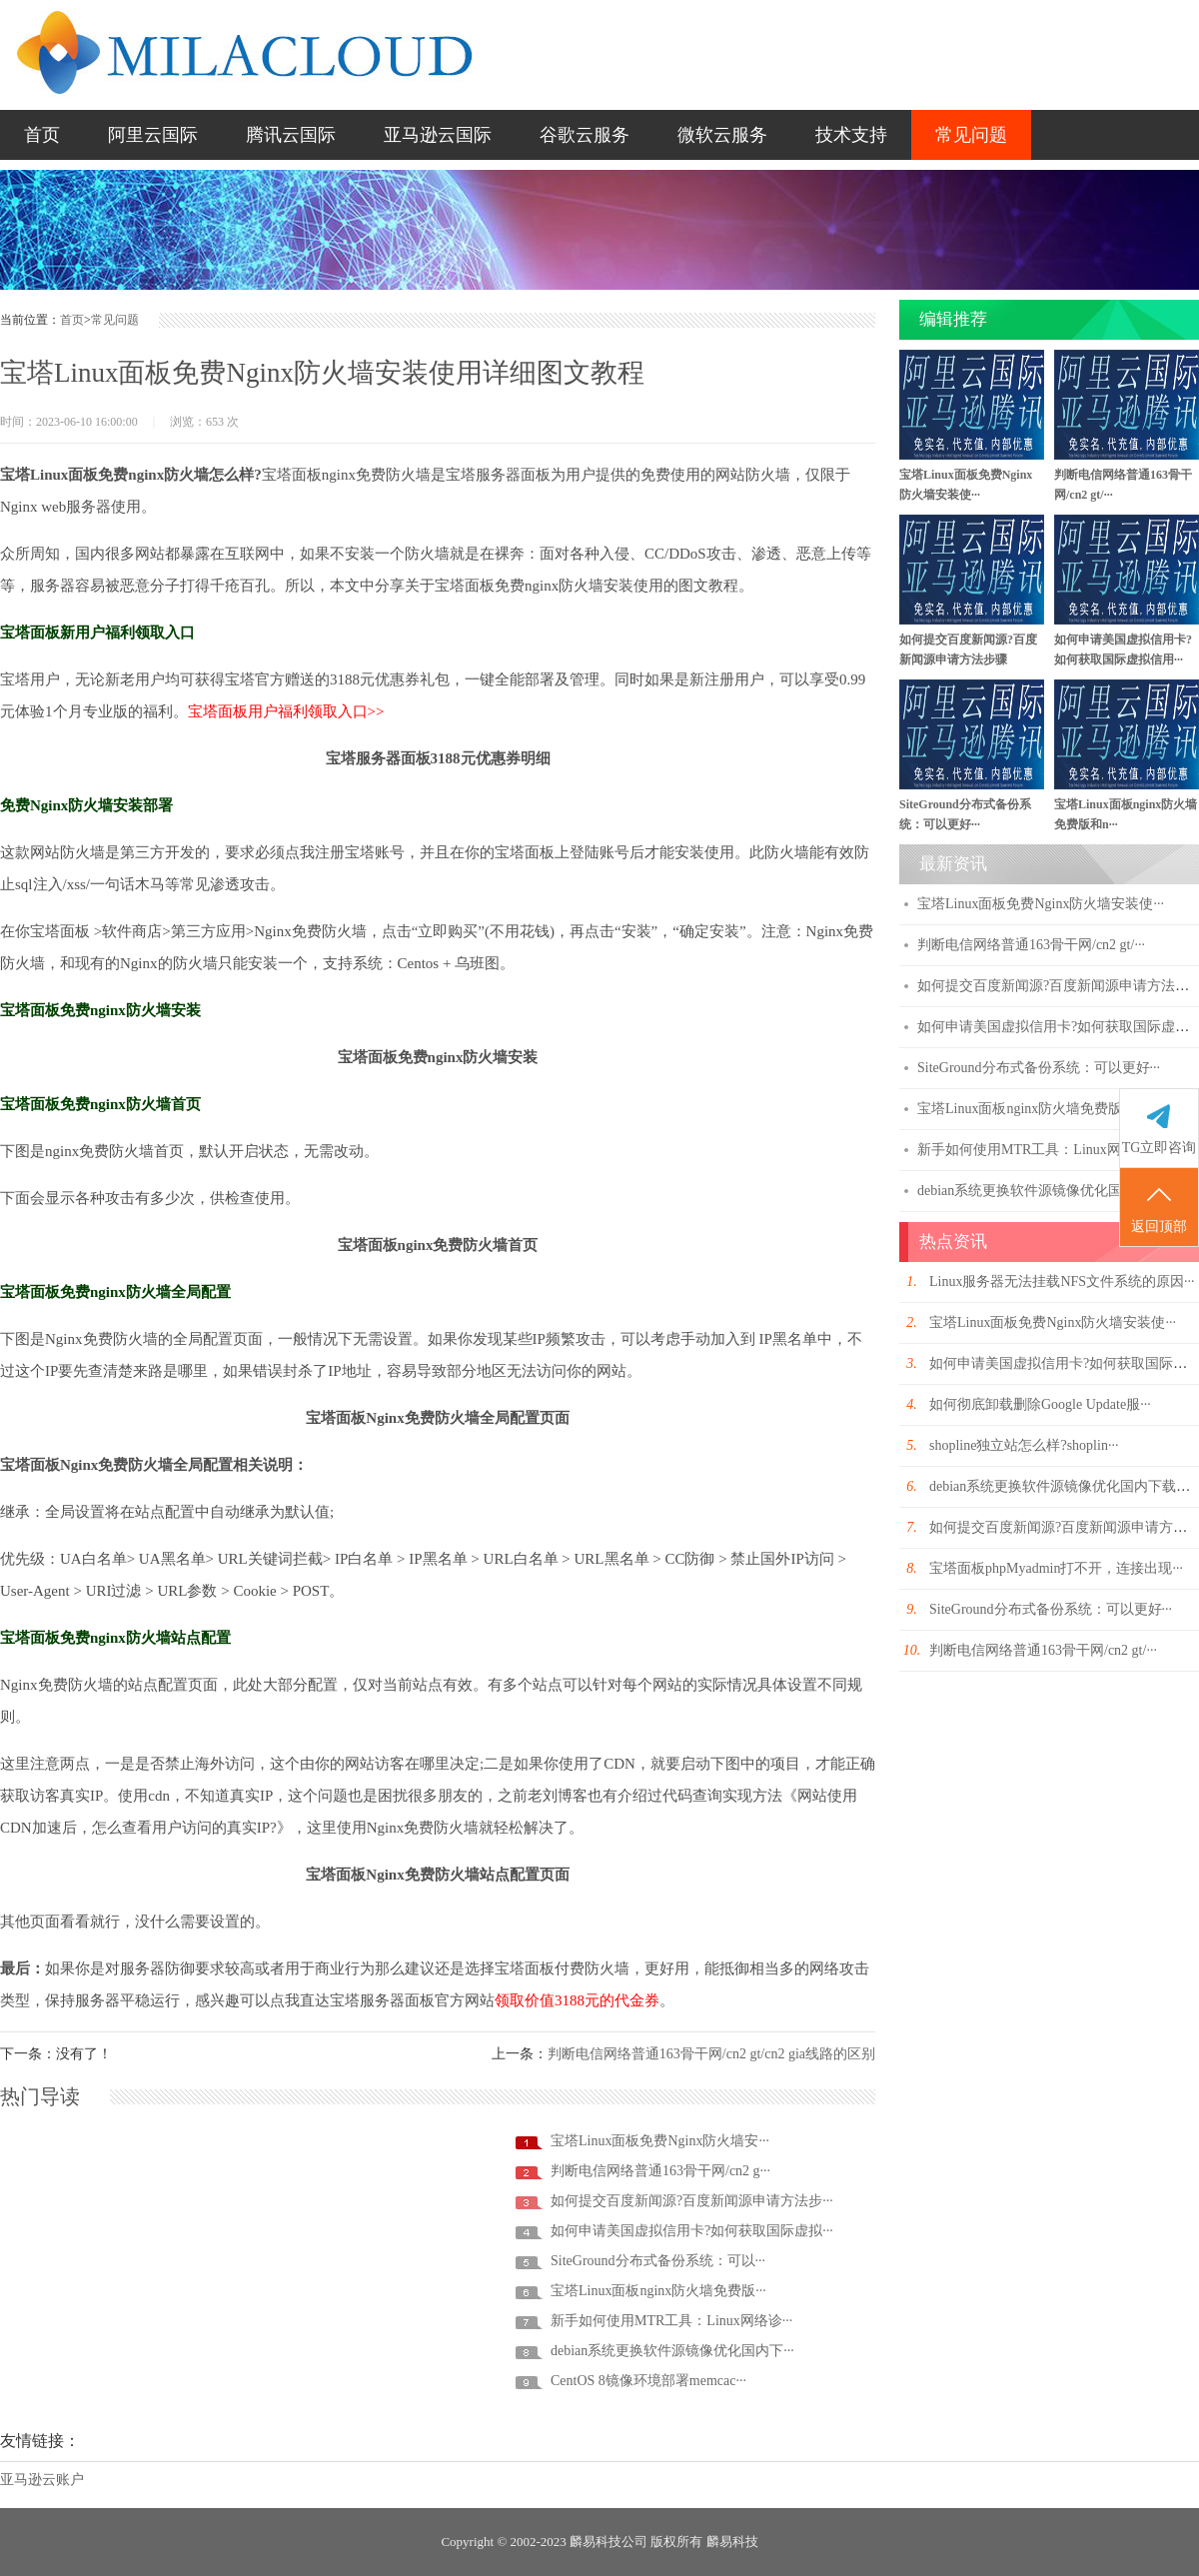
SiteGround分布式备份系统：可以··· (658, 2260)
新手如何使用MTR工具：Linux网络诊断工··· (1052, 1149)
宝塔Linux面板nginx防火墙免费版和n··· (1035, 1108)
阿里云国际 (153, 135)
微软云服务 (722, 135)
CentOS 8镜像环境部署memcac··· (648, 2380)
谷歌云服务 (584, 135)
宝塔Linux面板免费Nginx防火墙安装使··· (1040, 903)
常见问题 (971, 135)
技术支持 (851, 135)
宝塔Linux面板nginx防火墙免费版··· (658, 2290)
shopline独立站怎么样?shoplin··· (1023, 1445)
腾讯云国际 (291, 135)
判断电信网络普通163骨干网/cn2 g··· (660, 2170)
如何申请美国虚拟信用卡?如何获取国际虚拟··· (692, 2230)
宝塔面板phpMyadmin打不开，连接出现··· (1056, 1568)
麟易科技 (732, 2541)
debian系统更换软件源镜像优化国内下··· (672, 2350)
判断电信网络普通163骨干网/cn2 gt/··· (1031, 944)
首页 (42, 135)
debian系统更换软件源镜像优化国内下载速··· (1053, 1190)
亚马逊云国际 (438, 135)
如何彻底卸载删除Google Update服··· (1040, 1404)
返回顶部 (1159, 1208)
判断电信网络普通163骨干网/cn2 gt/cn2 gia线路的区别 (711, 2053)
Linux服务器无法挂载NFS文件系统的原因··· (1062, 1281)
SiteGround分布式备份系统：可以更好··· (1038, 1067)
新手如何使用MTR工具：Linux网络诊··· (671, 2320)
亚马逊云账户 (42, 2479)
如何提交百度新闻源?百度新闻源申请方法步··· (692, 2200)
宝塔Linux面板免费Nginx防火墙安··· (660, 2140)
